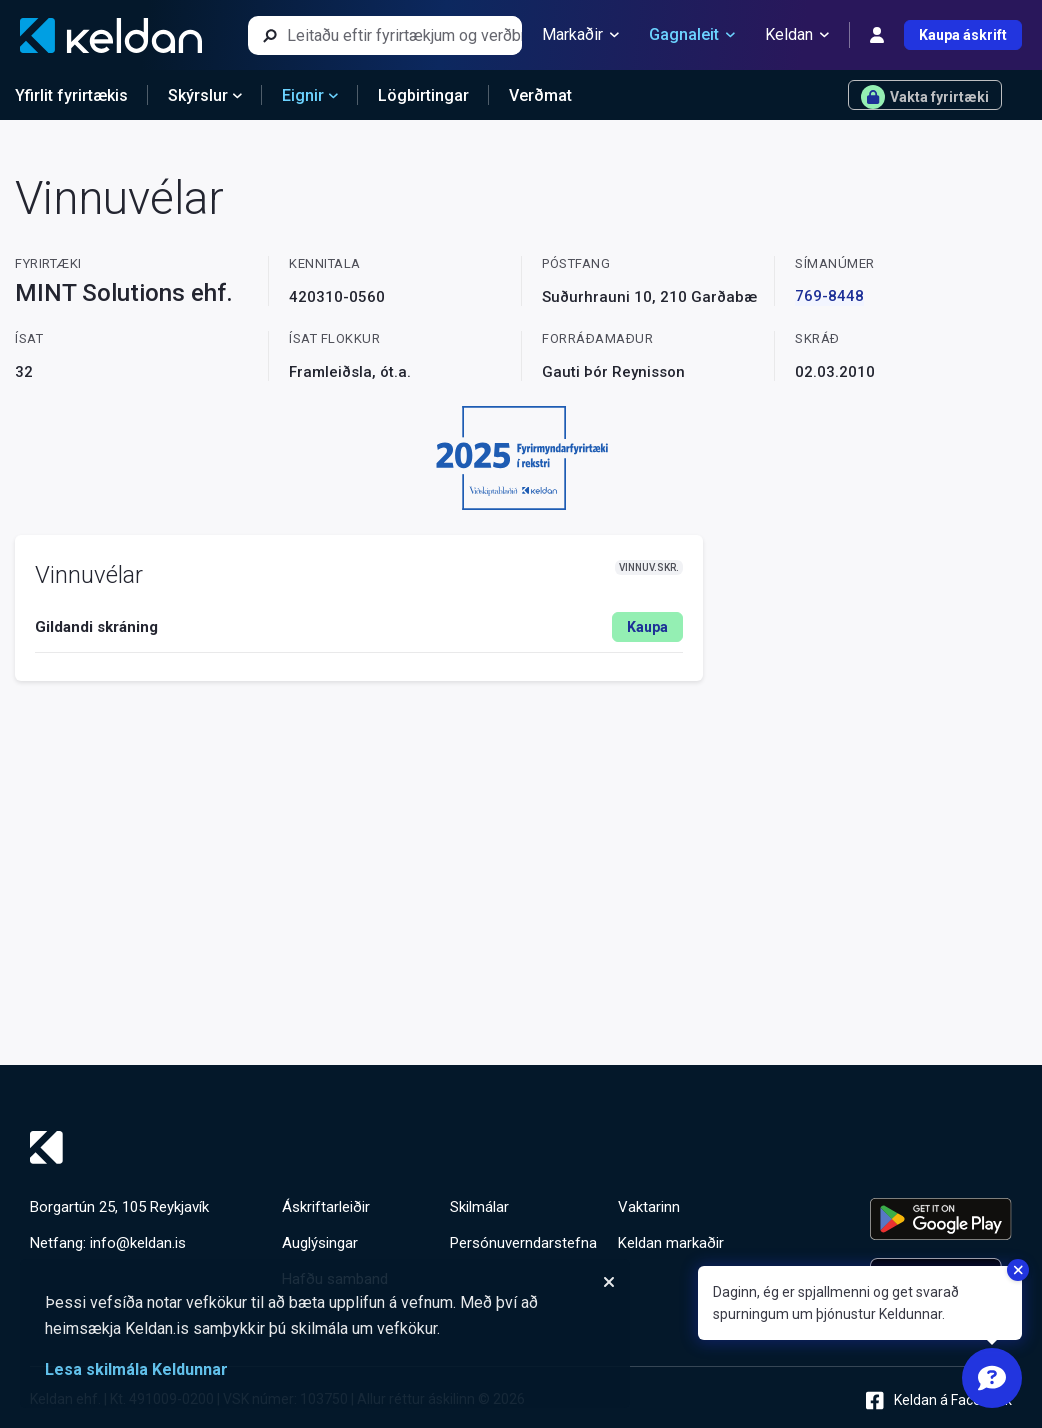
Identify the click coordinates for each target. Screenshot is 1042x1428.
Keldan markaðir (671, 1243)
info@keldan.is (138, 1243)
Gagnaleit (692, 35)
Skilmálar (479, 1207)
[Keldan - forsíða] (111, 35)
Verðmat (540, 95)
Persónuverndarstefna (523, 1243)
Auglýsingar (320, 1243)
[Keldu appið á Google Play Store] (941, 1219)
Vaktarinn (649, 1207)
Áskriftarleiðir (326, 1207)
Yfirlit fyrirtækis (71, 95)
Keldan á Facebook (939, 1400)
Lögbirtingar (423, 95)
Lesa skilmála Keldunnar (136, 1369)
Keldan (797, 35)
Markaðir (580, 35)
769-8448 (829, 296)
